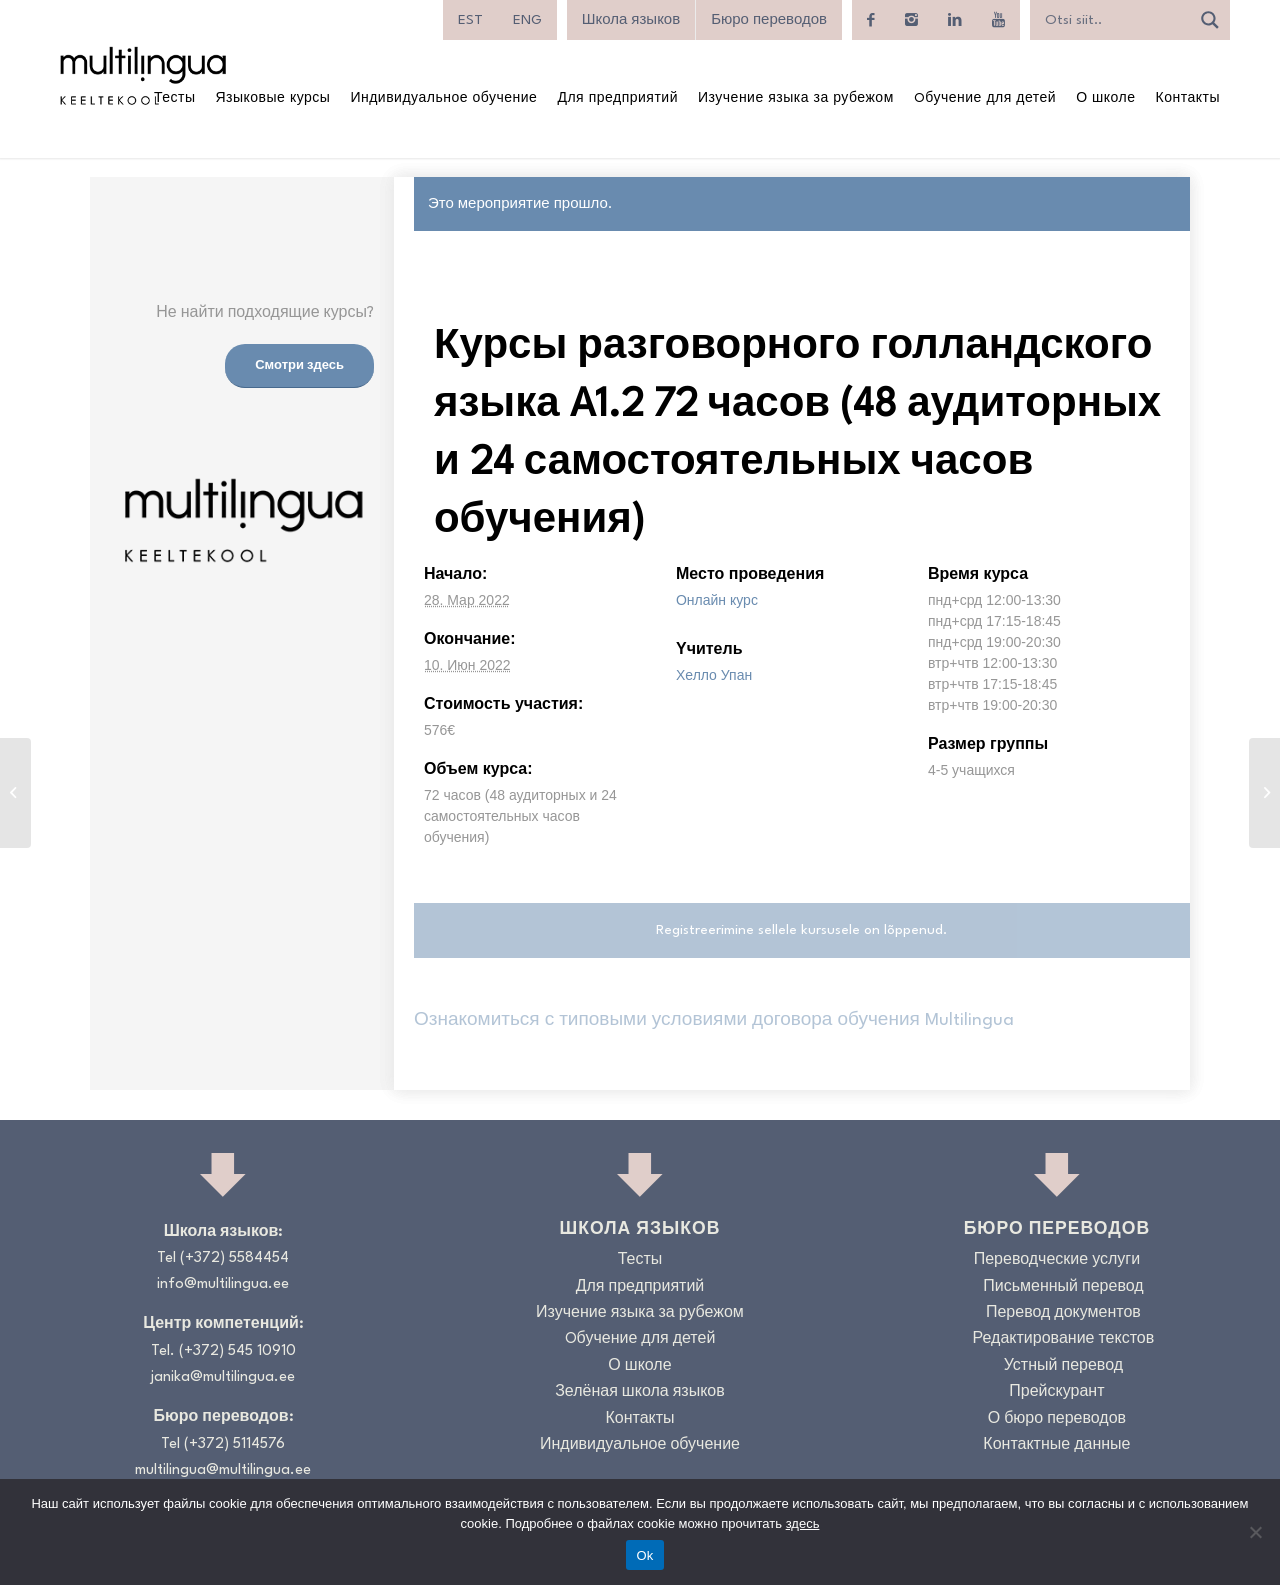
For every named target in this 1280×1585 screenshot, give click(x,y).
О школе (639, 1366)
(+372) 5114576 (234, 1444)
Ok (644, 1555)
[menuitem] (470, 20)
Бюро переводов (769, 20)
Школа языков (631, 20)
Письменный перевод (1063, 1287)
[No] (1255, 1532)
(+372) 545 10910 (237, 1351)
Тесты (640, 1260)
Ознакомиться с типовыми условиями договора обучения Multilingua (714, 1020)
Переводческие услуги (1057, 1260)
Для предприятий (640, 1287)
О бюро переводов (1057, 1419)
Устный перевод (1063, 1366)
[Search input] (1115, 20)
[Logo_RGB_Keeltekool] (142, 75)
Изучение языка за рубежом (640, 1313)
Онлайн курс (717, 600)
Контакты (639, 1419)
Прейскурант (1056, 1392)
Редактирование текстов (1064, 1339)
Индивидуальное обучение (640, 1445)
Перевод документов (1063, 1313)
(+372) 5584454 (234, 1258)
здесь (803, 1523)
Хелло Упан (714, 675)
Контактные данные (1056, 1445)
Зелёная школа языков (640, 1392)
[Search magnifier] (1210, 20)
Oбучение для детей (640, 1339)
